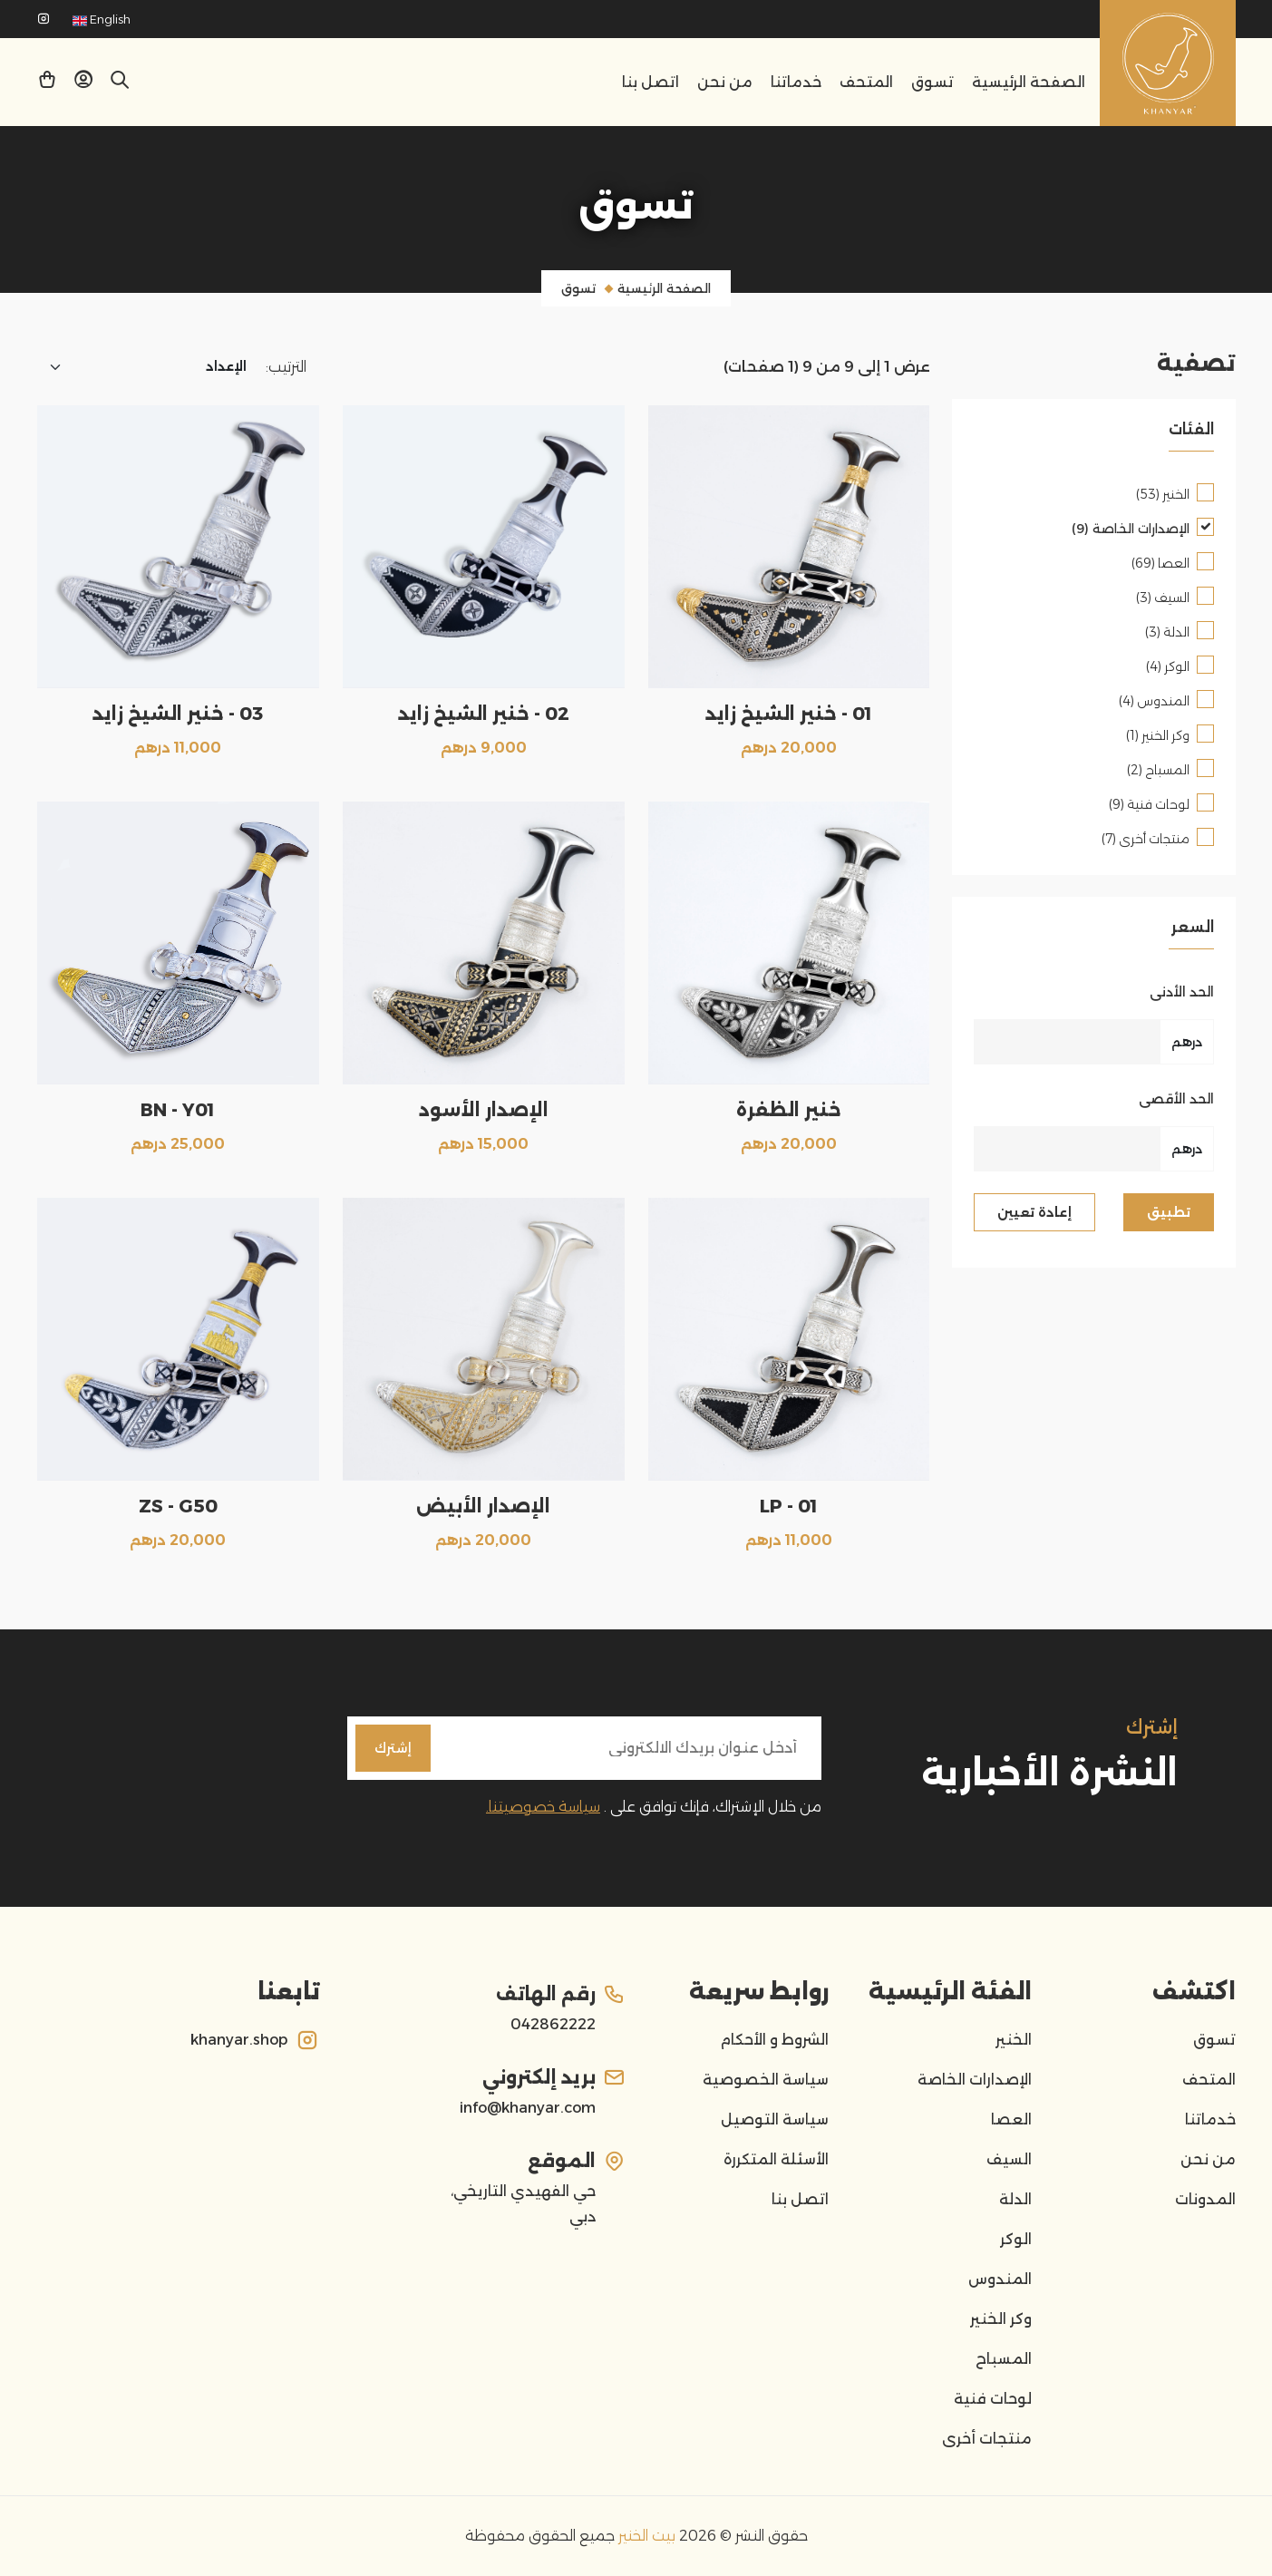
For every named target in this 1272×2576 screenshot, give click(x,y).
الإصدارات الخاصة (975, 2079)
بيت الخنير (645, 2535)
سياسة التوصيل (775, 2119)
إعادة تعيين (1034, 1212)
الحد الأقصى (1176, 1099)
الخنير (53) (1162, 494)
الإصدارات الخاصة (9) (1130, 528)
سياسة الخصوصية (766, 2079)
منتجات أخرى (987, 2438)
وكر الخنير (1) (1157, 735)
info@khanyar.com (528, 2107)
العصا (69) (1160, 563)
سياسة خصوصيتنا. (543, 1806)
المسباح (1004, 2358)
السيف (1009, 2159)
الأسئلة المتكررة (776, 2159)
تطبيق (1168, 1212)
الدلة (1015, 2199)
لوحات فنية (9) (1149, 804)
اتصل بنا (650, 82)
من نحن (725, 82)
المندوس (1000, 2279)
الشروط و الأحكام (774, 2039)
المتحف (866, 82)
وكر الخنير (1001, 2319)
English (102, 19)
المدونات (1205, 2199)
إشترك (393, 1748)
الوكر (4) (1167, 666)
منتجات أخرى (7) (1145, 839)
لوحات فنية (993, 2398)
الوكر (1016, 2239)
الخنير (1013, 2039)
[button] (83, 83)
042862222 (553, 2024)
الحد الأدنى (1182, 992)
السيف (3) (1162, 597)
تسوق (932, 82)
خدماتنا (796, 82)
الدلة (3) (1167, 632)
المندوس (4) (1154, 701)
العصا (1011, 2119)
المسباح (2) (1158, 770)
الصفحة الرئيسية (1028, 82)
